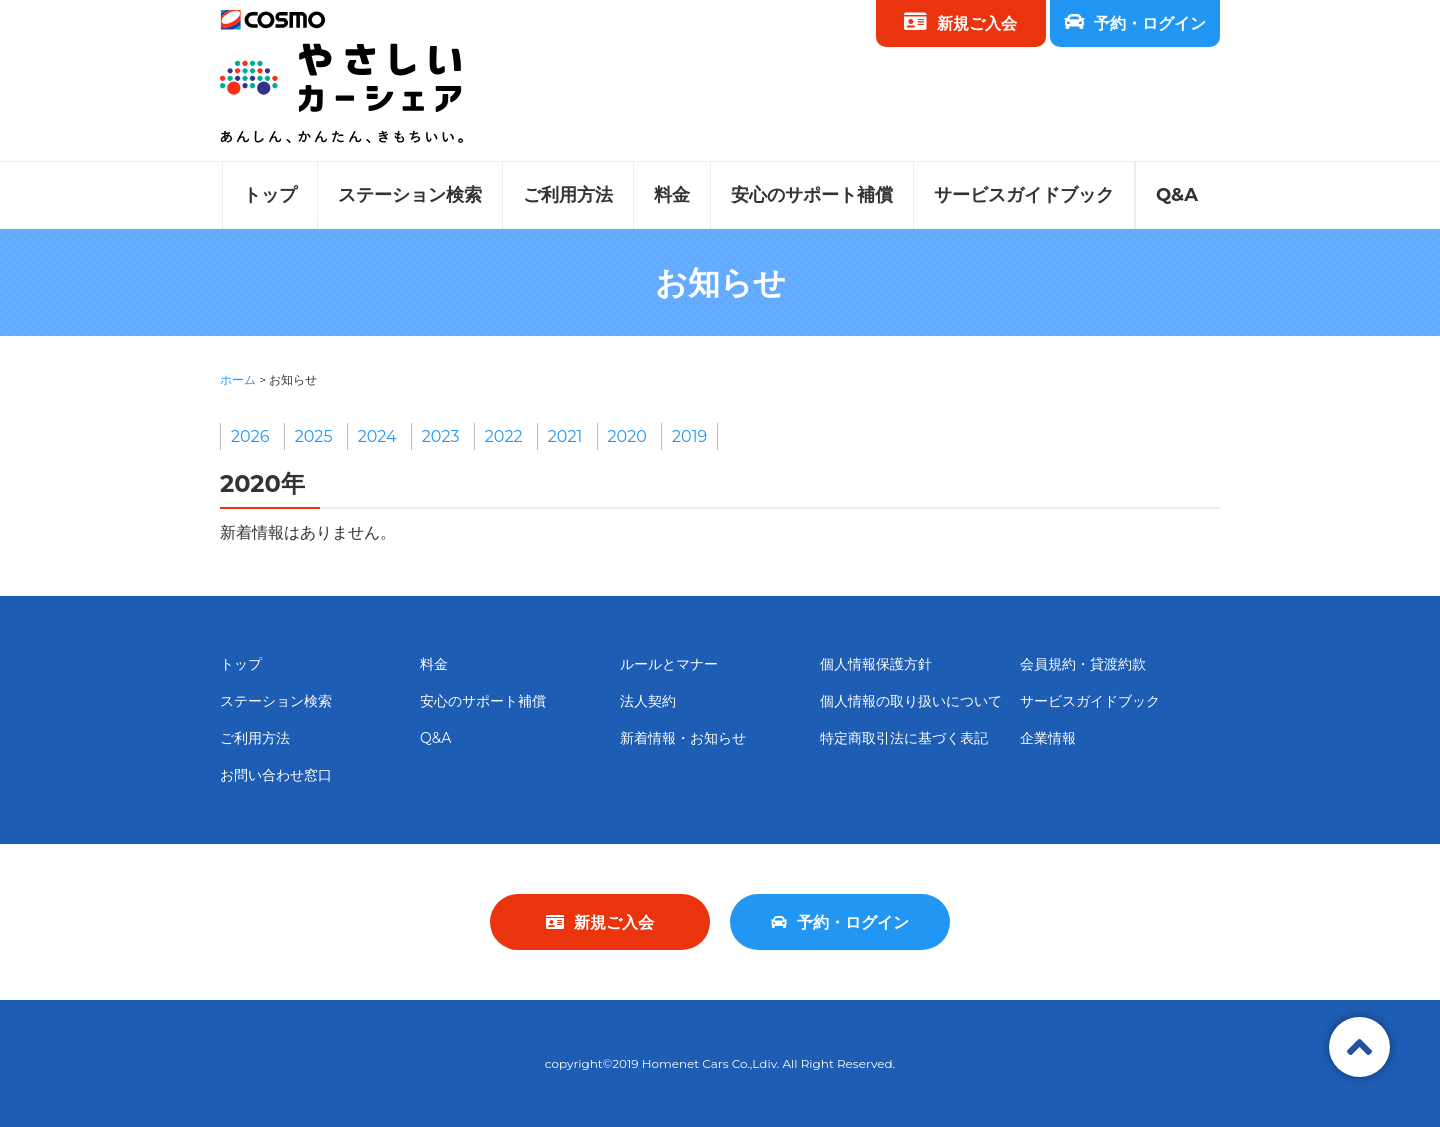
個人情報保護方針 (876, 664)
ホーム (238, 379)
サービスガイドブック (1024, 195)
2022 (504, 436)
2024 (377, 436)
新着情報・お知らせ (683, 738)
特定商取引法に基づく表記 (904, 738)
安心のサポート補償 (812, 195)
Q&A (1177, 195)
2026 (250, 436)
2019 (689, 436)
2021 (565, 436)
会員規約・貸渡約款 (1083, 664)
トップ (270, 195)
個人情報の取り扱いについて (911, 701)
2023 (441, 436)
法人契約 (648, 701)
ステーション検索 (410, 195)
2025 (314, 436)
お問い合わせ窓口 (276, 775)
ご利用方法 (568, 195)
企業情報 (1048, 738)
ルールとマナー (669, 664)
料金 (672, 195)
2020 (627, 436)
